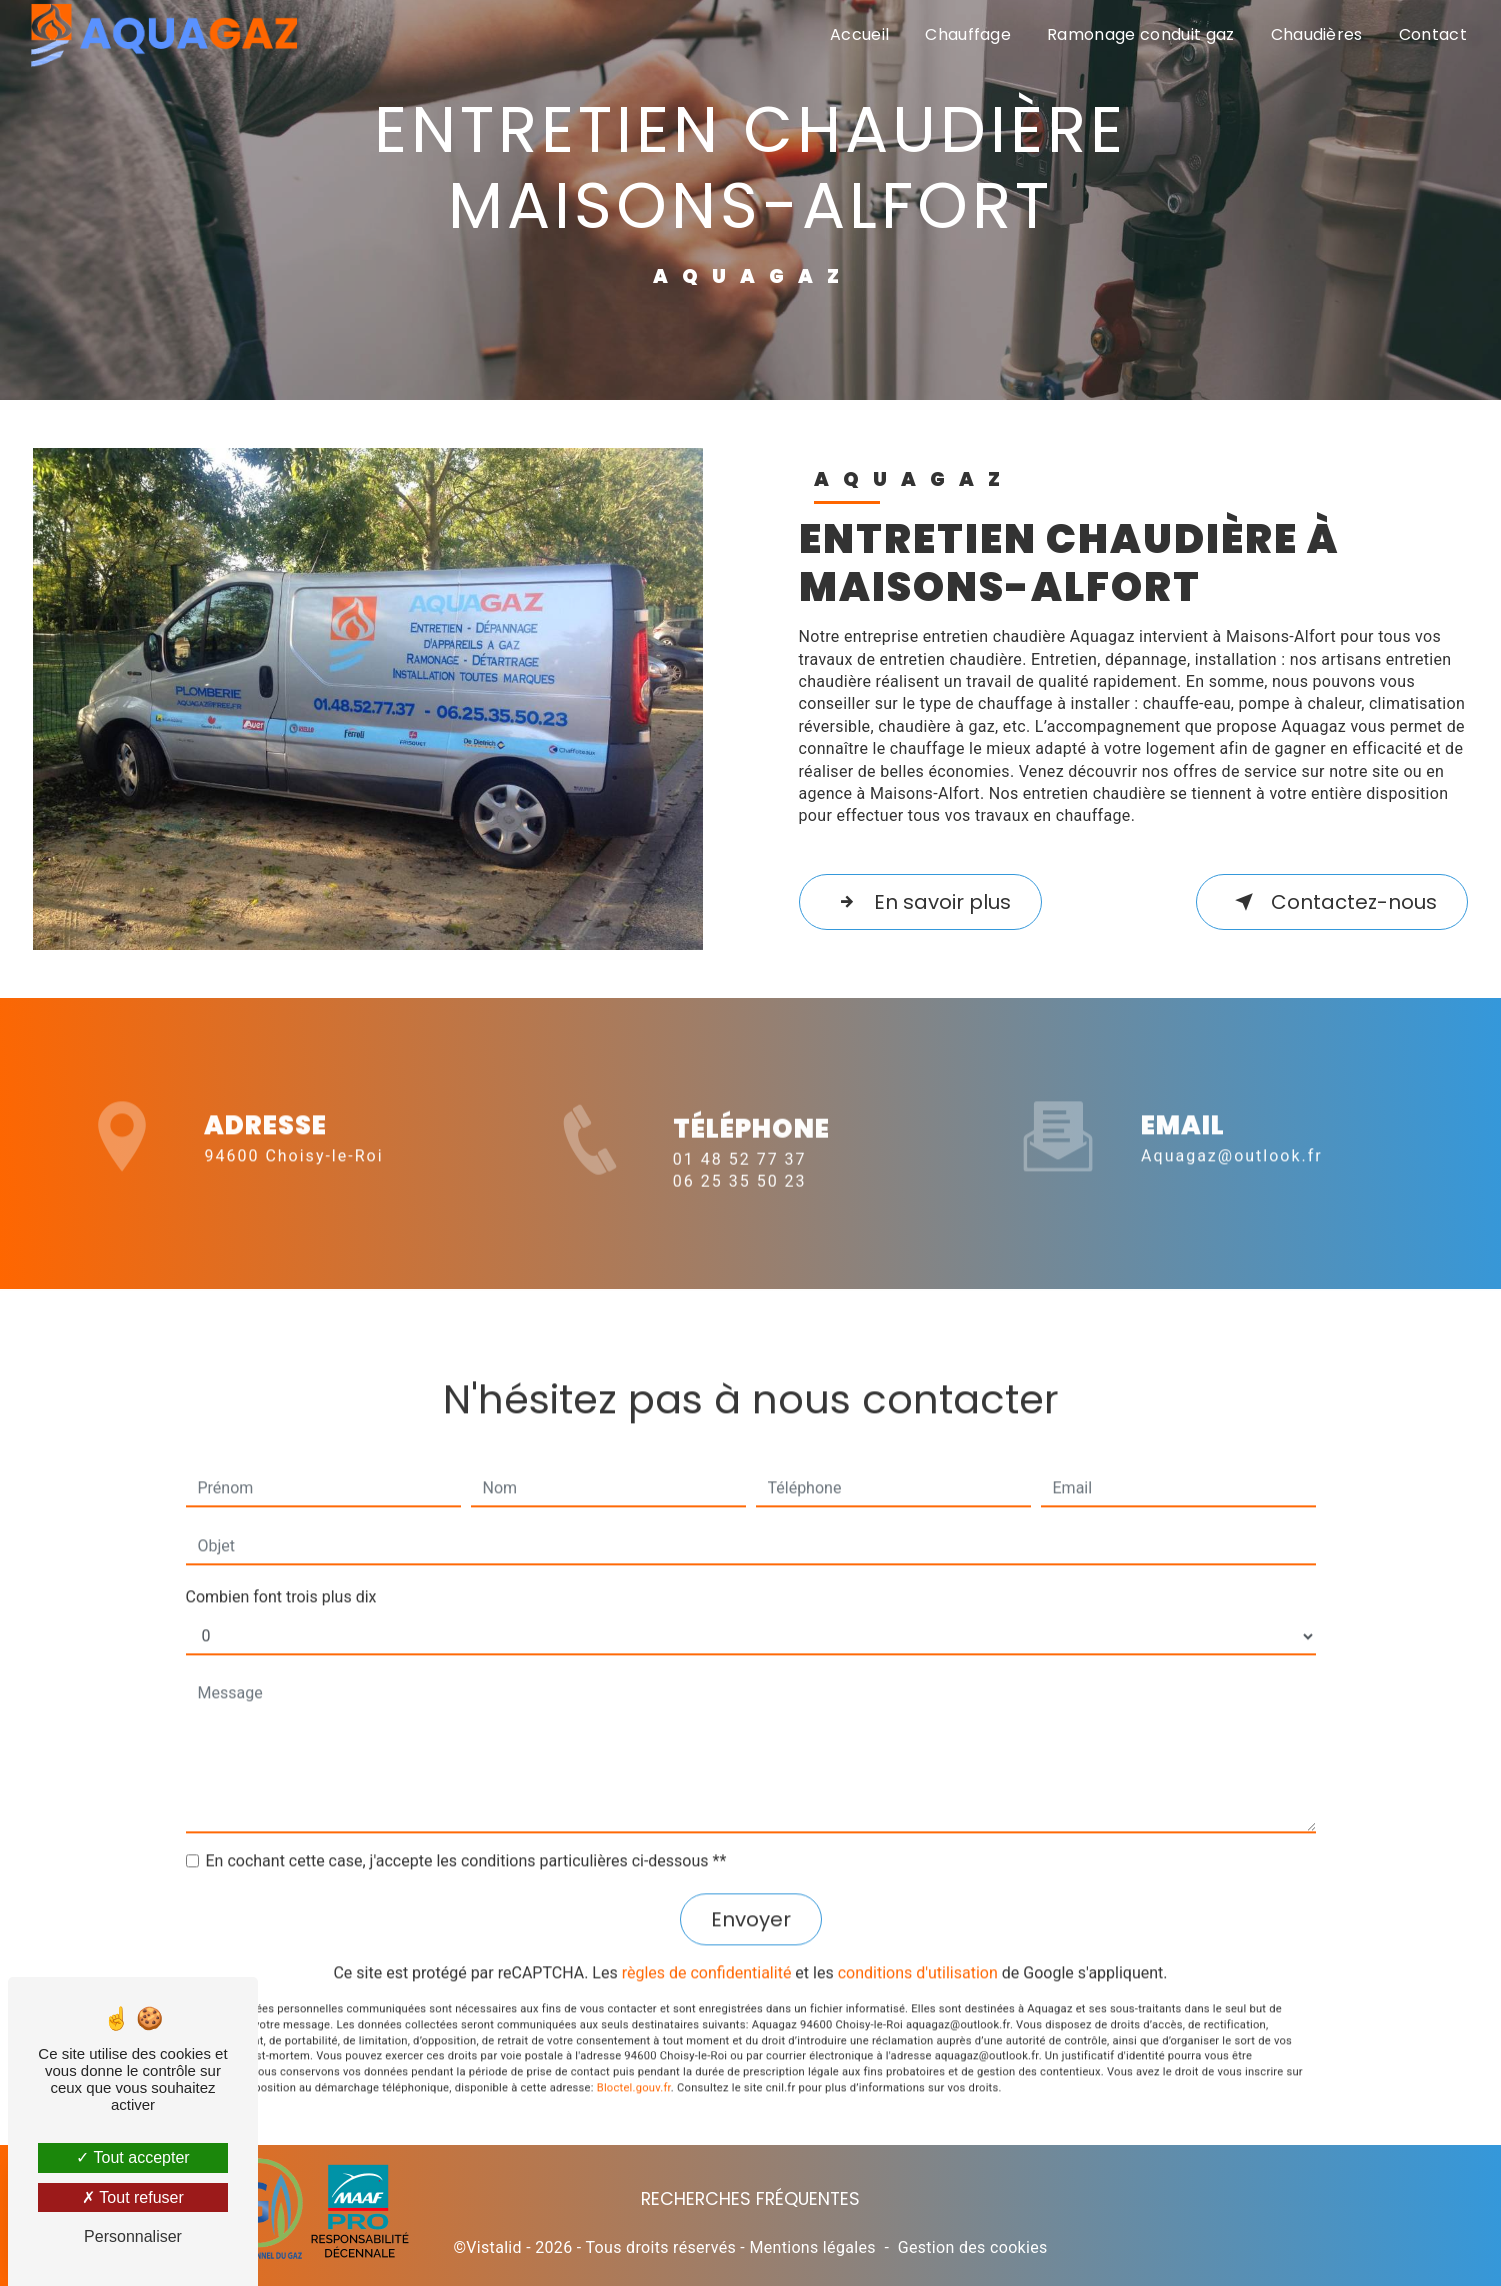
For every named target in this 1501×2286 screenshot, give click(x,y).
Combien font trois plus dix (281, 1569)
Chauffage (968, 34)
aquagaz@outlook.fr (1232, 1127)
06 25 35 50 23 (740, 1208)
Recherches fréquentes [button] (750, 2199)
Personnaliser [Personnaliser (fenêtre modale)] (133, 2236)
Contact (1433, 34)
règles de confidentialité (707, 1945)
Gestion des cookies (973, 2247)
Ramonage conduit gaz (1140, 34)
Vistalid (494, 2247)
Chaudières (1317, 34)
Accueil (859, 34)
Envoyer (751, 1892)
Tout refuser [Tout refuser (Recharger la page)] (133, 2197)
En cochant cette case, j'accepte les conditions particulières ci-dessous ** (466, 1833)
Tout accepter (132, 2157)
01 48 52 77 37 (740, 1186)
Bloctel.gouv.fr (634, 2059)
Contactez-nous (1332, 902)
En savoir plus (920, 902)
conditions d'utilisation (918, 1945)
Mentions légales (812, 2247)
